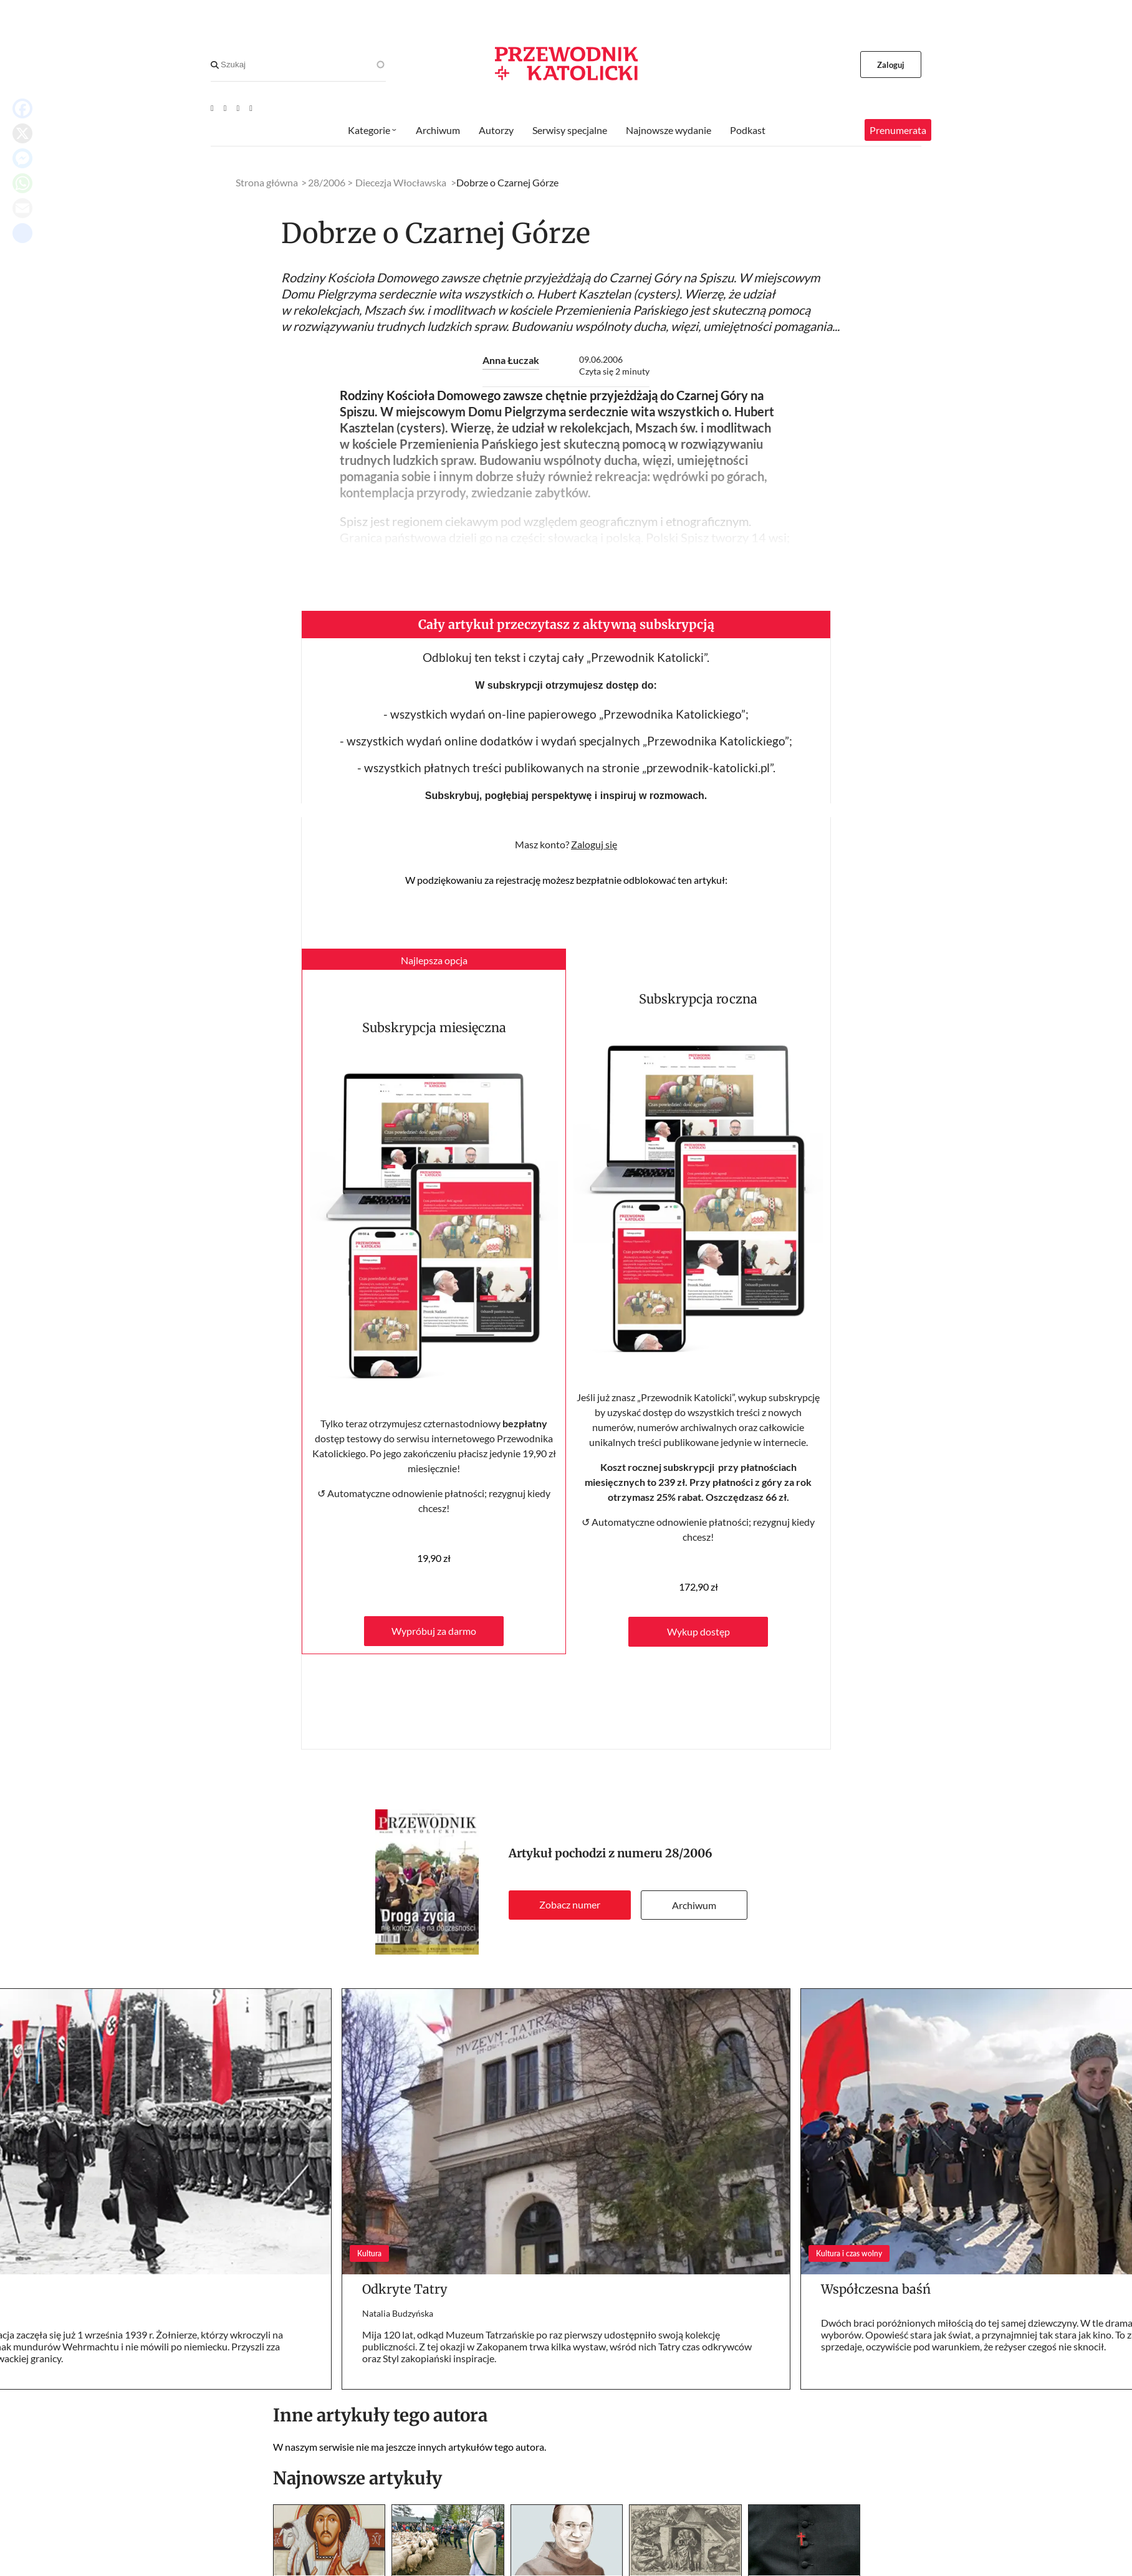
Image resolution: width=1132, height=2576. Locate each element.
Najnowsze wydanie (668, 130)
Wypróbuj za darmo (433, 1631)
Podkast (747, 130)
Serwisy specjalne (569, 130)
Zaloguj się (594, 844)
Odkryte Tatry (405, 2289)
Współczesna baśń (876, 2289)
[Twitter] (238, 108)
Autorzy (496, 130)
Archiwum (694, 1905)
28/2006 (688, 1853)
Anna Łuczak (510, 360)
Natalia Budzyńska (397, 2313)
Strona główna (267, 182)
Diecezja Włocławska (400, 182)
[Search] (215, 65)
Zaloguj (891, 65)
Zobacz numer (569, 1904)
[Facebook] (225, 108)
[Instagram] (250, 108)
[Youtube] (212, 108)
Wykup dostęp (698, 1631)
